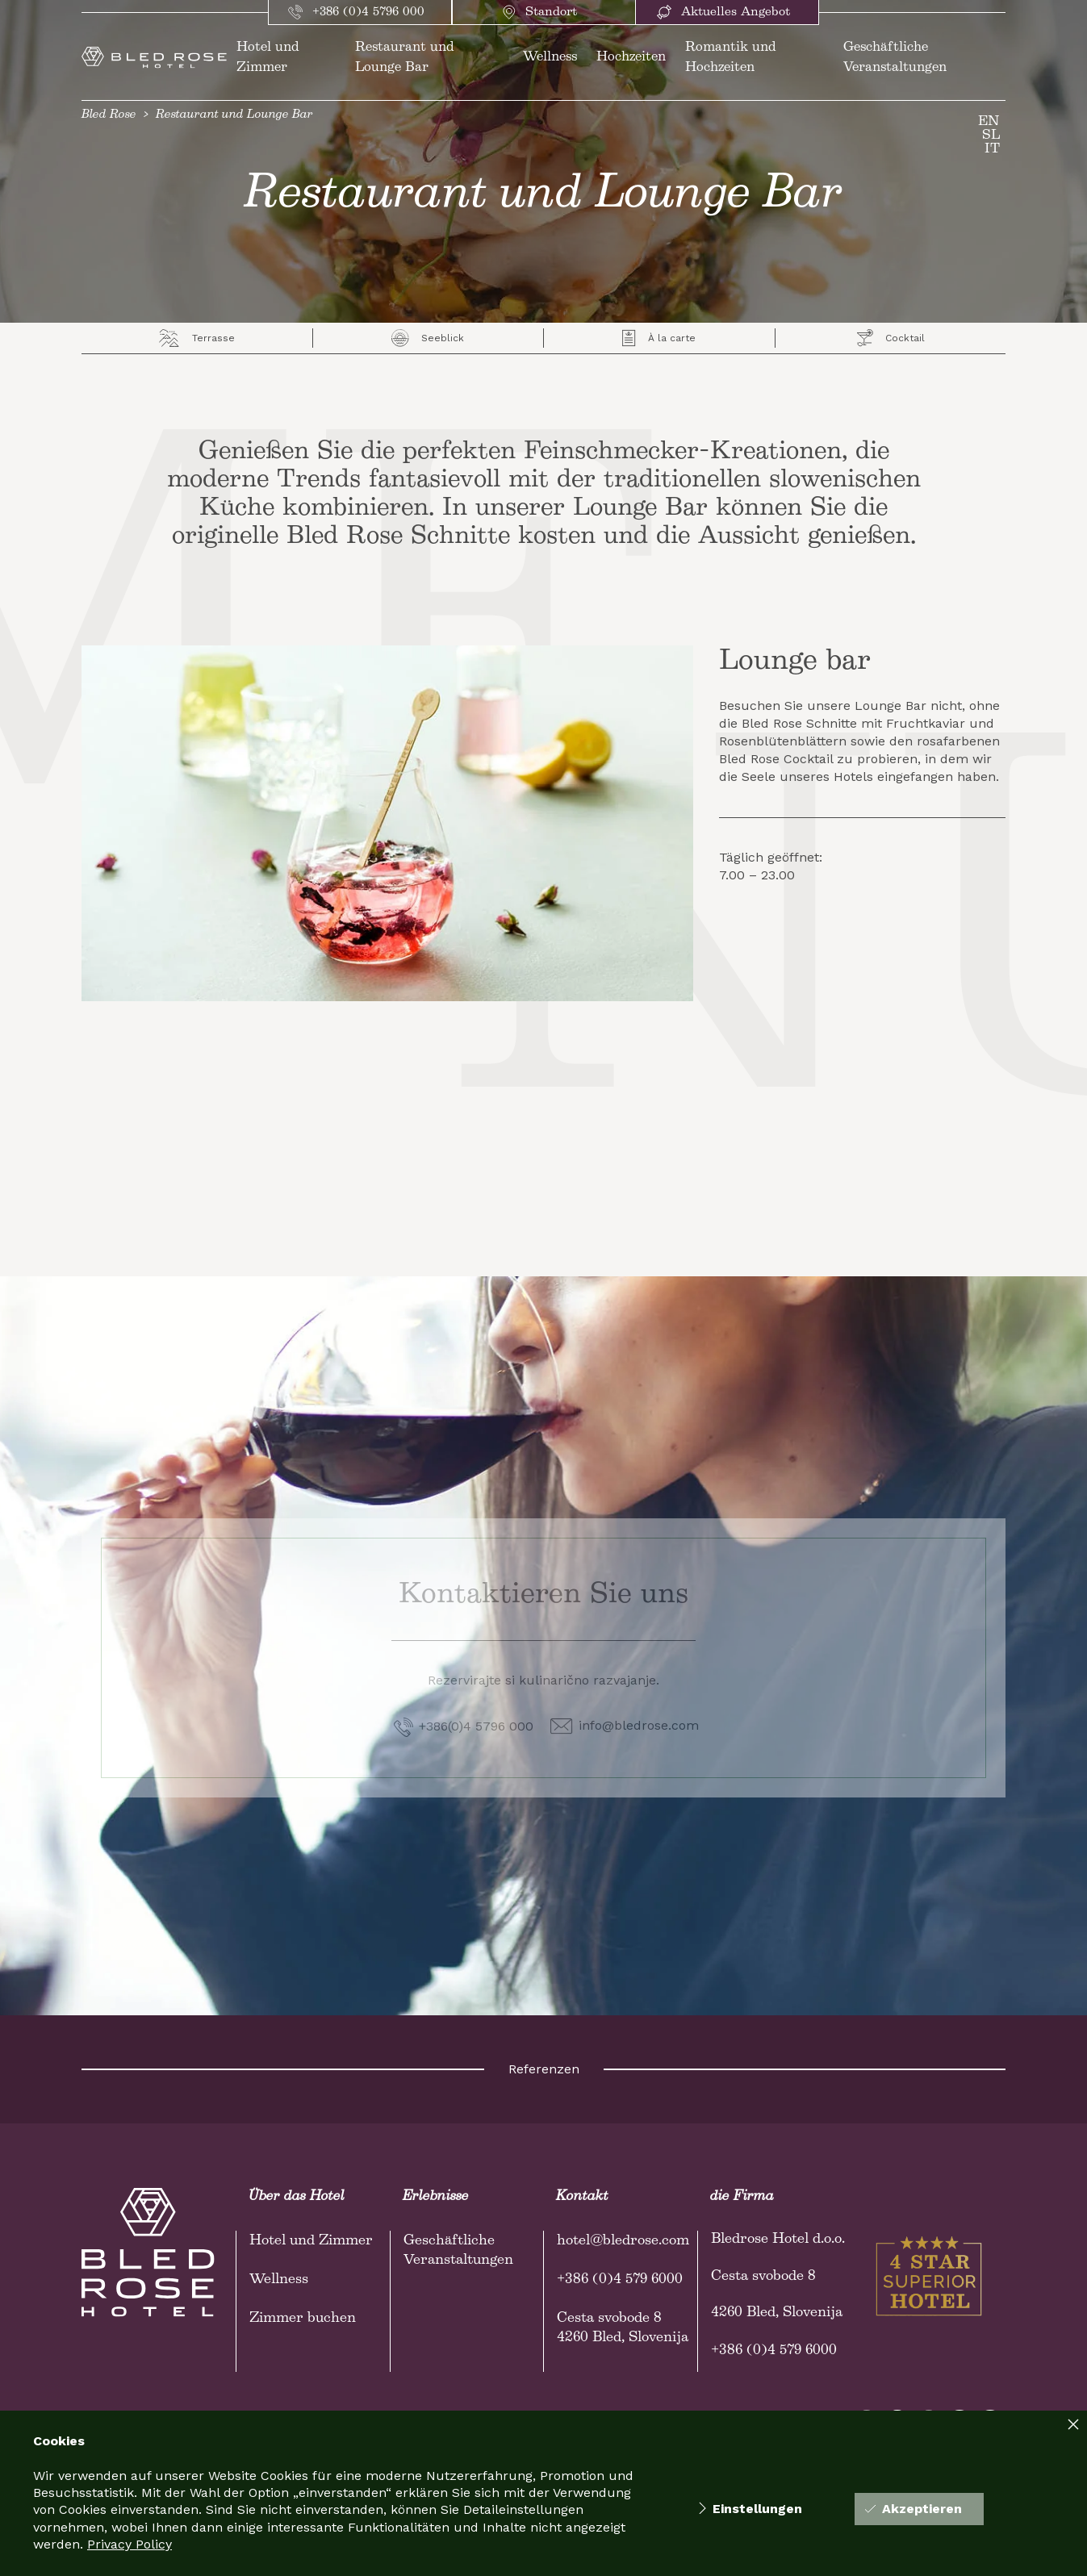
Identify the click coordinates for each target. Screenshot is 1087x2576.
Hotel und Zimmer (311, 2240)
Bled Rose (109, 114)
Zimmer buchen (302, 2317)
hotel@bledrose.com (623, 2240)
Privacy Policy (129, 2544)
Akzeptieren (913, 2508)
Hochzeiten (631, 57)
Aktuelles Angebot (723, 12)
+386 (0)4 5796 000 (356, 12)
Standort (540, 12)
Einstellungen (750, 2509)
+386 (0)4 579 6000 (620, 2279)
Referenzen (543, 2069)
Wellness (550, 57)
